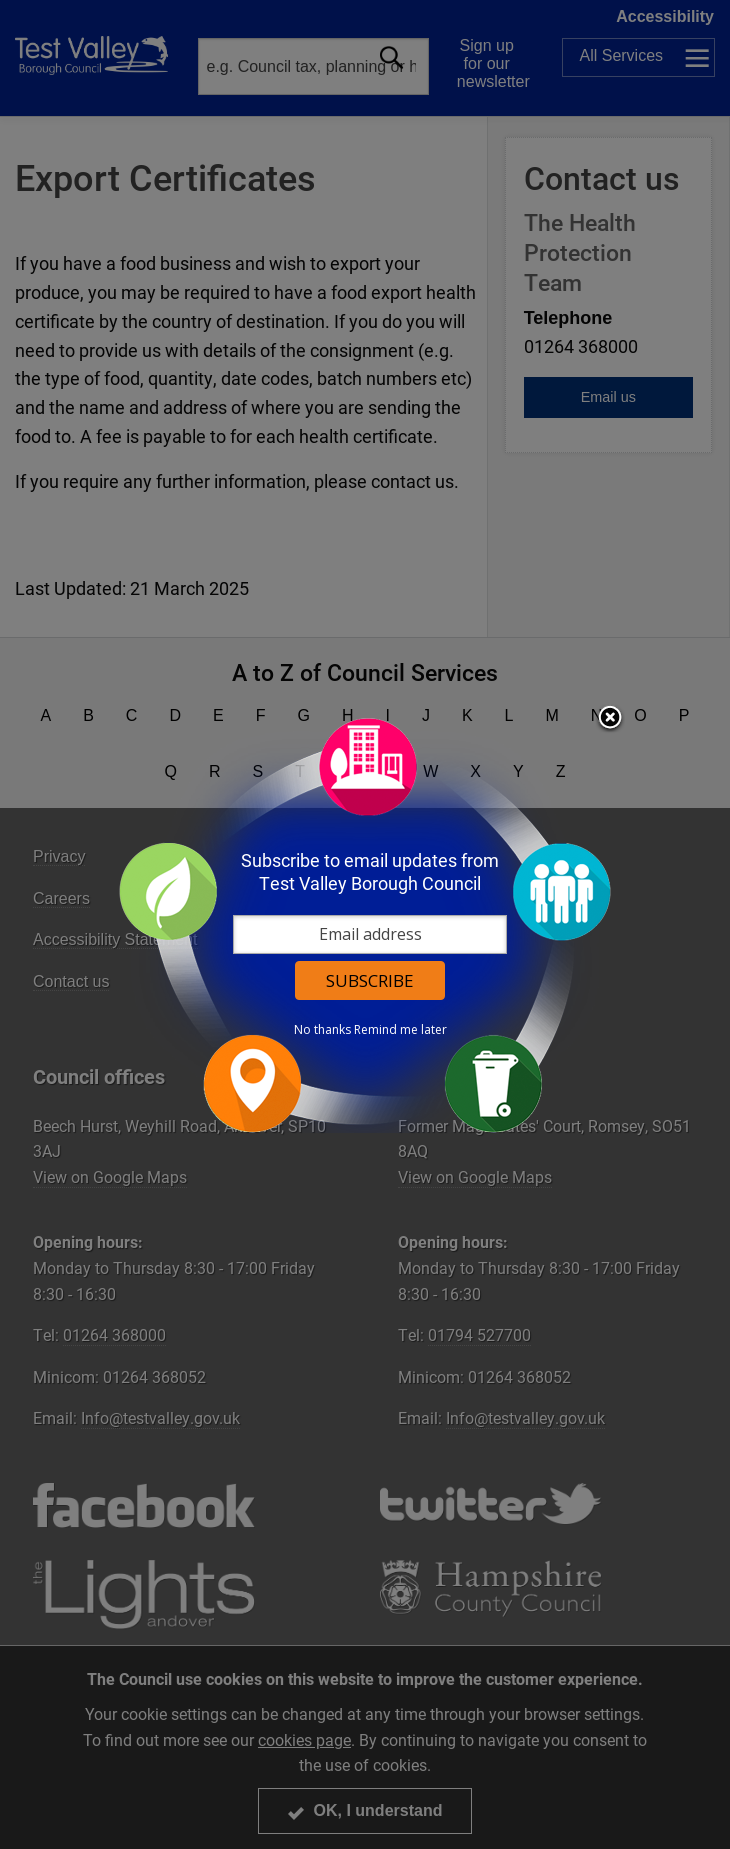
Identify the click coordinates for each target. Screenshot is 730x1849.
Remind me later (400, 1030)
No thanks (322, 1030)
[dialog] (365, 924)
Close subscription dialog (610, 719)
